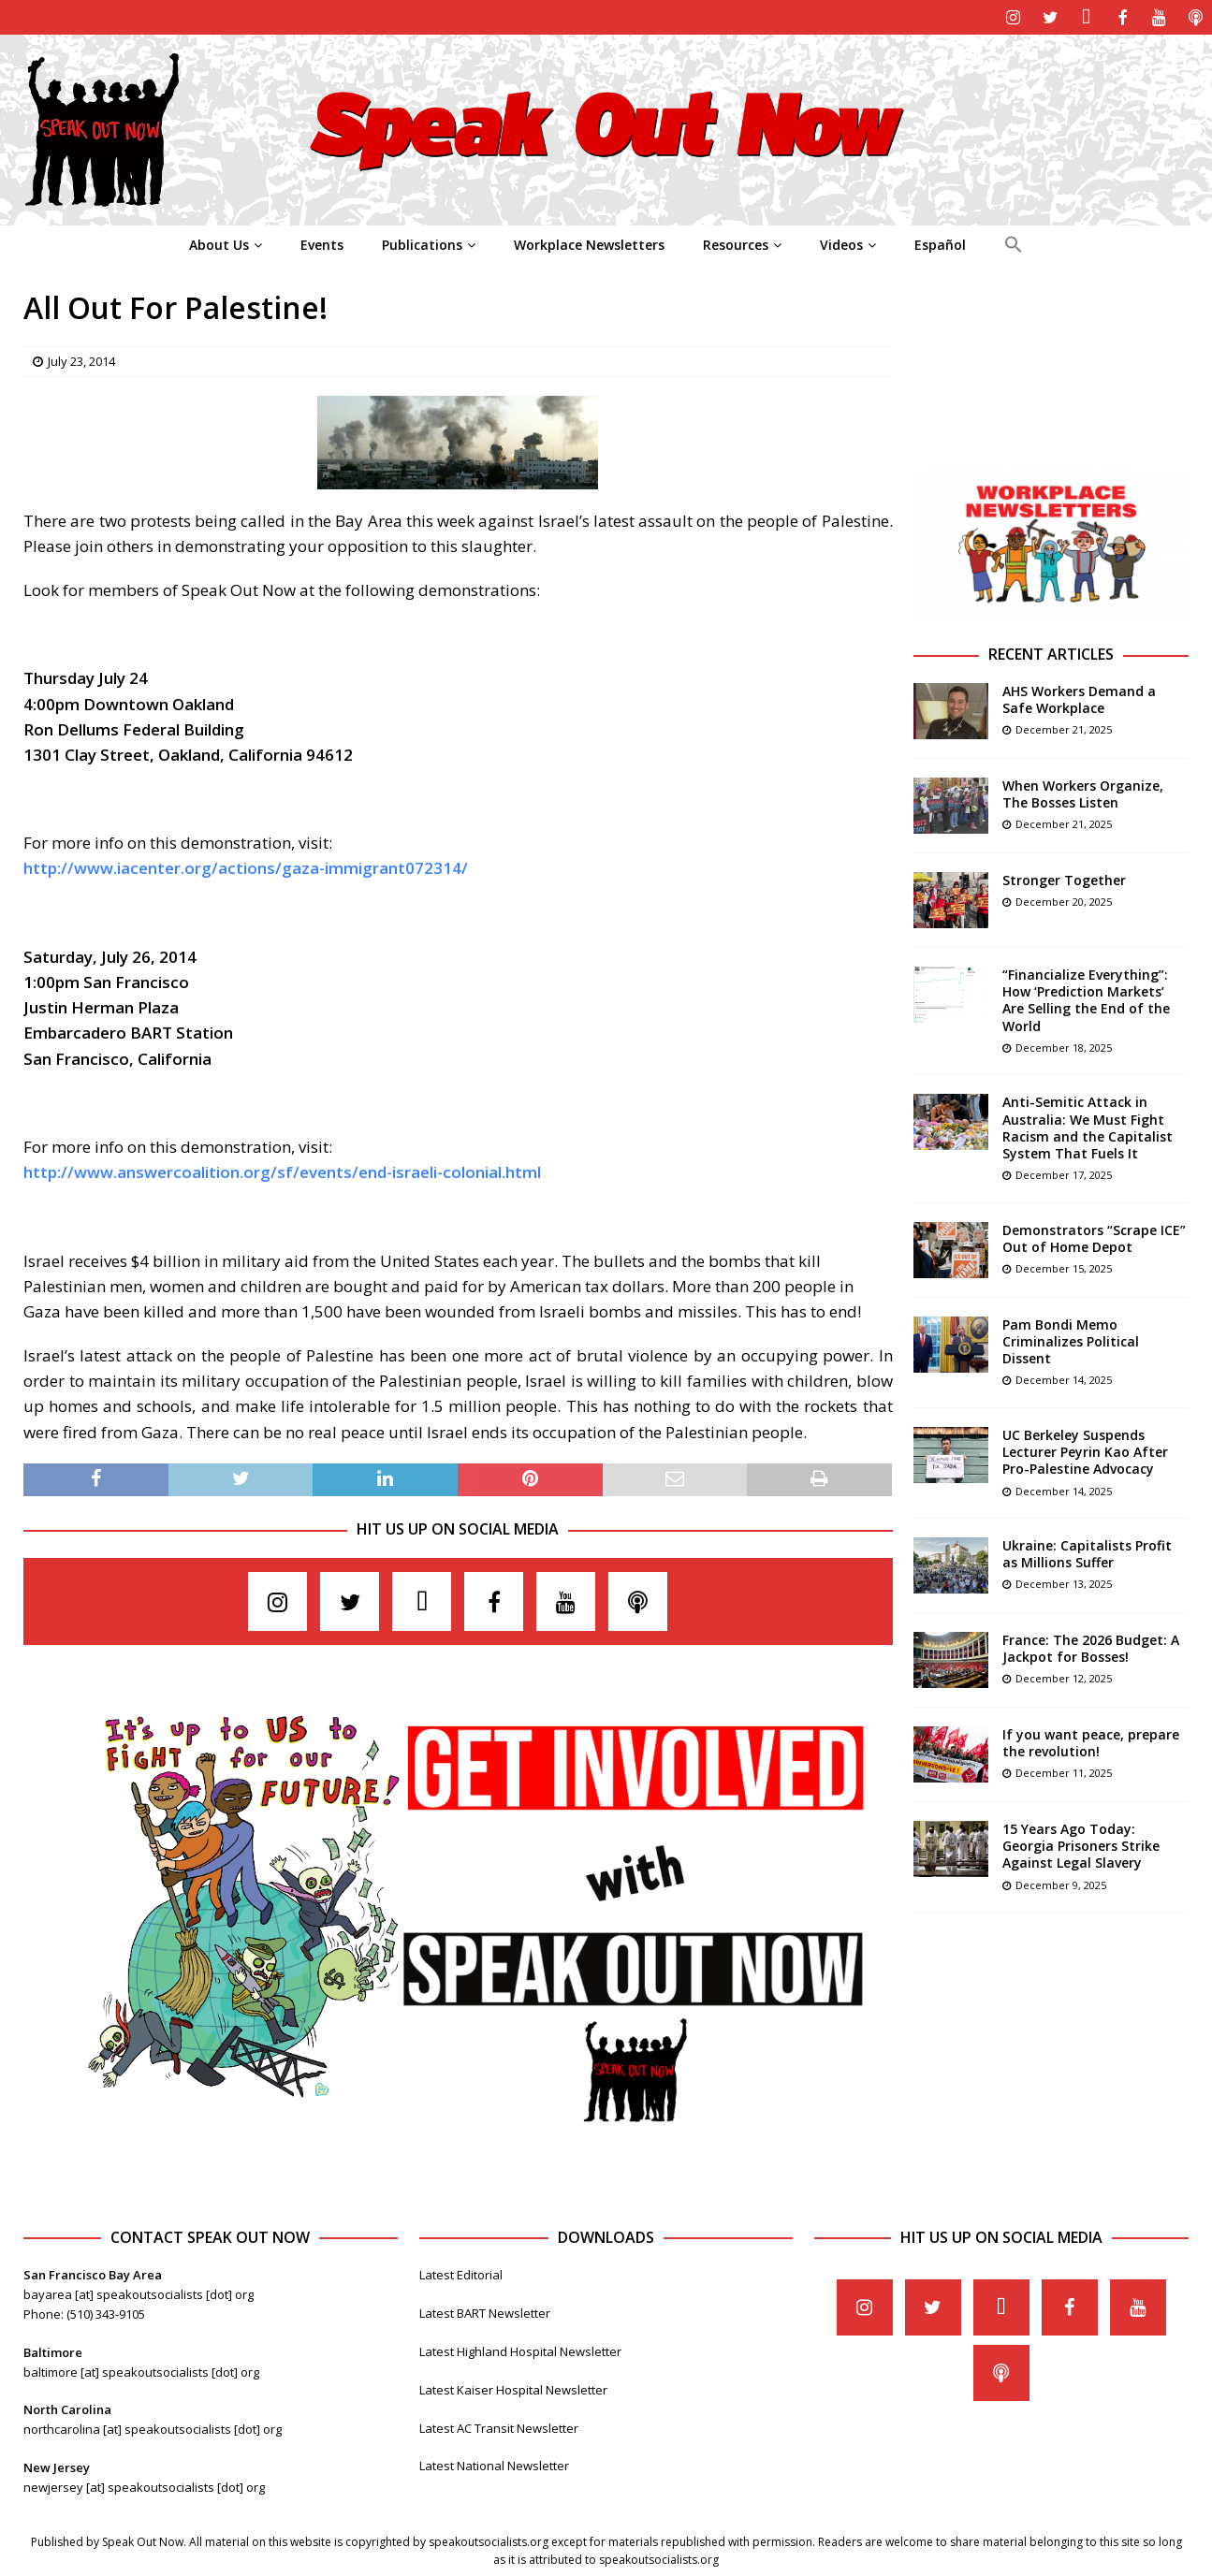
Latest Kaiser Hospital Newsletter (513, 2388)
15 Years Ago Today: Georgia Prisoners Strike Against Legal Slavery (1081, 1844)
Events (321, 243)
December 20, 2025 (1063, 900)
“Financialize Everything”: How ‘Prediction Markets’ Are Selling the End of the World (1086, 998)
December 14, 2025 (1063, 1378)
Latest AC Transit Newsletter (498, 2426)
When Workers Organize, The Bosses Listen (1082, 792)
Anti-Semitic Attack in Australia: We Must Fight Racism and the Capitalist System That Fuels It (1087, 1125)
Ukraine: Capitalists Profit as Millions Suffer (1087, 1552)
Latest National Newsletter (494, 2463)
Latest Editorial (461, 2272)
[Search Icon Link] (1013, 243)
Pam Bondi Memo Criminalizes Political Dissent (1070, 1339)
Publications (422, 243)
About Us (219, 243)
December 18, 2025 (1063, 1046)
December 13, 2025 (1063, 1582)
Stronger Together (1064, 878)
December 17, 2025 (1063, 1173)
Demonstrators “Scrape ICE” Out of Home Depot (1094, 1236)
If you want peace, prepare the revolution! (1090, 1741)
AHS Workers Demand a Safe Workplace (1079, 697)
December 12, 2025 (1063, 1676)
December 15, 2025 (1063, 1266)
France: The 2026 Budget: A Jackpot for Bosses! (1090, 1646)
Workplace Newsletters (589, 243)
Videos (841, 243)
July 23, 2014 (81, 359)
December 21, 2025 (1063, 727)
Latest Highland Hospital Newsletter (520, 2349)
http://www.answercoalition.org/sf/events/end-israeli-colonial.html (282, 1170)
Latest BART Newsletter (484, 2311)
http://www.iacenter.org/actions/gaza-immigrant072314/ (245, 866)
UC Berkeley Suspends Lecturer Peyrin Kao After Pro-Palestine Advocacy (1085, 1450)
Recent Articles (1051, 652)
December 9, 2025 (1060, 1883)
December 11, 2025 (1063, 1771)
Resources (735, 243)
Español (940, 243)
